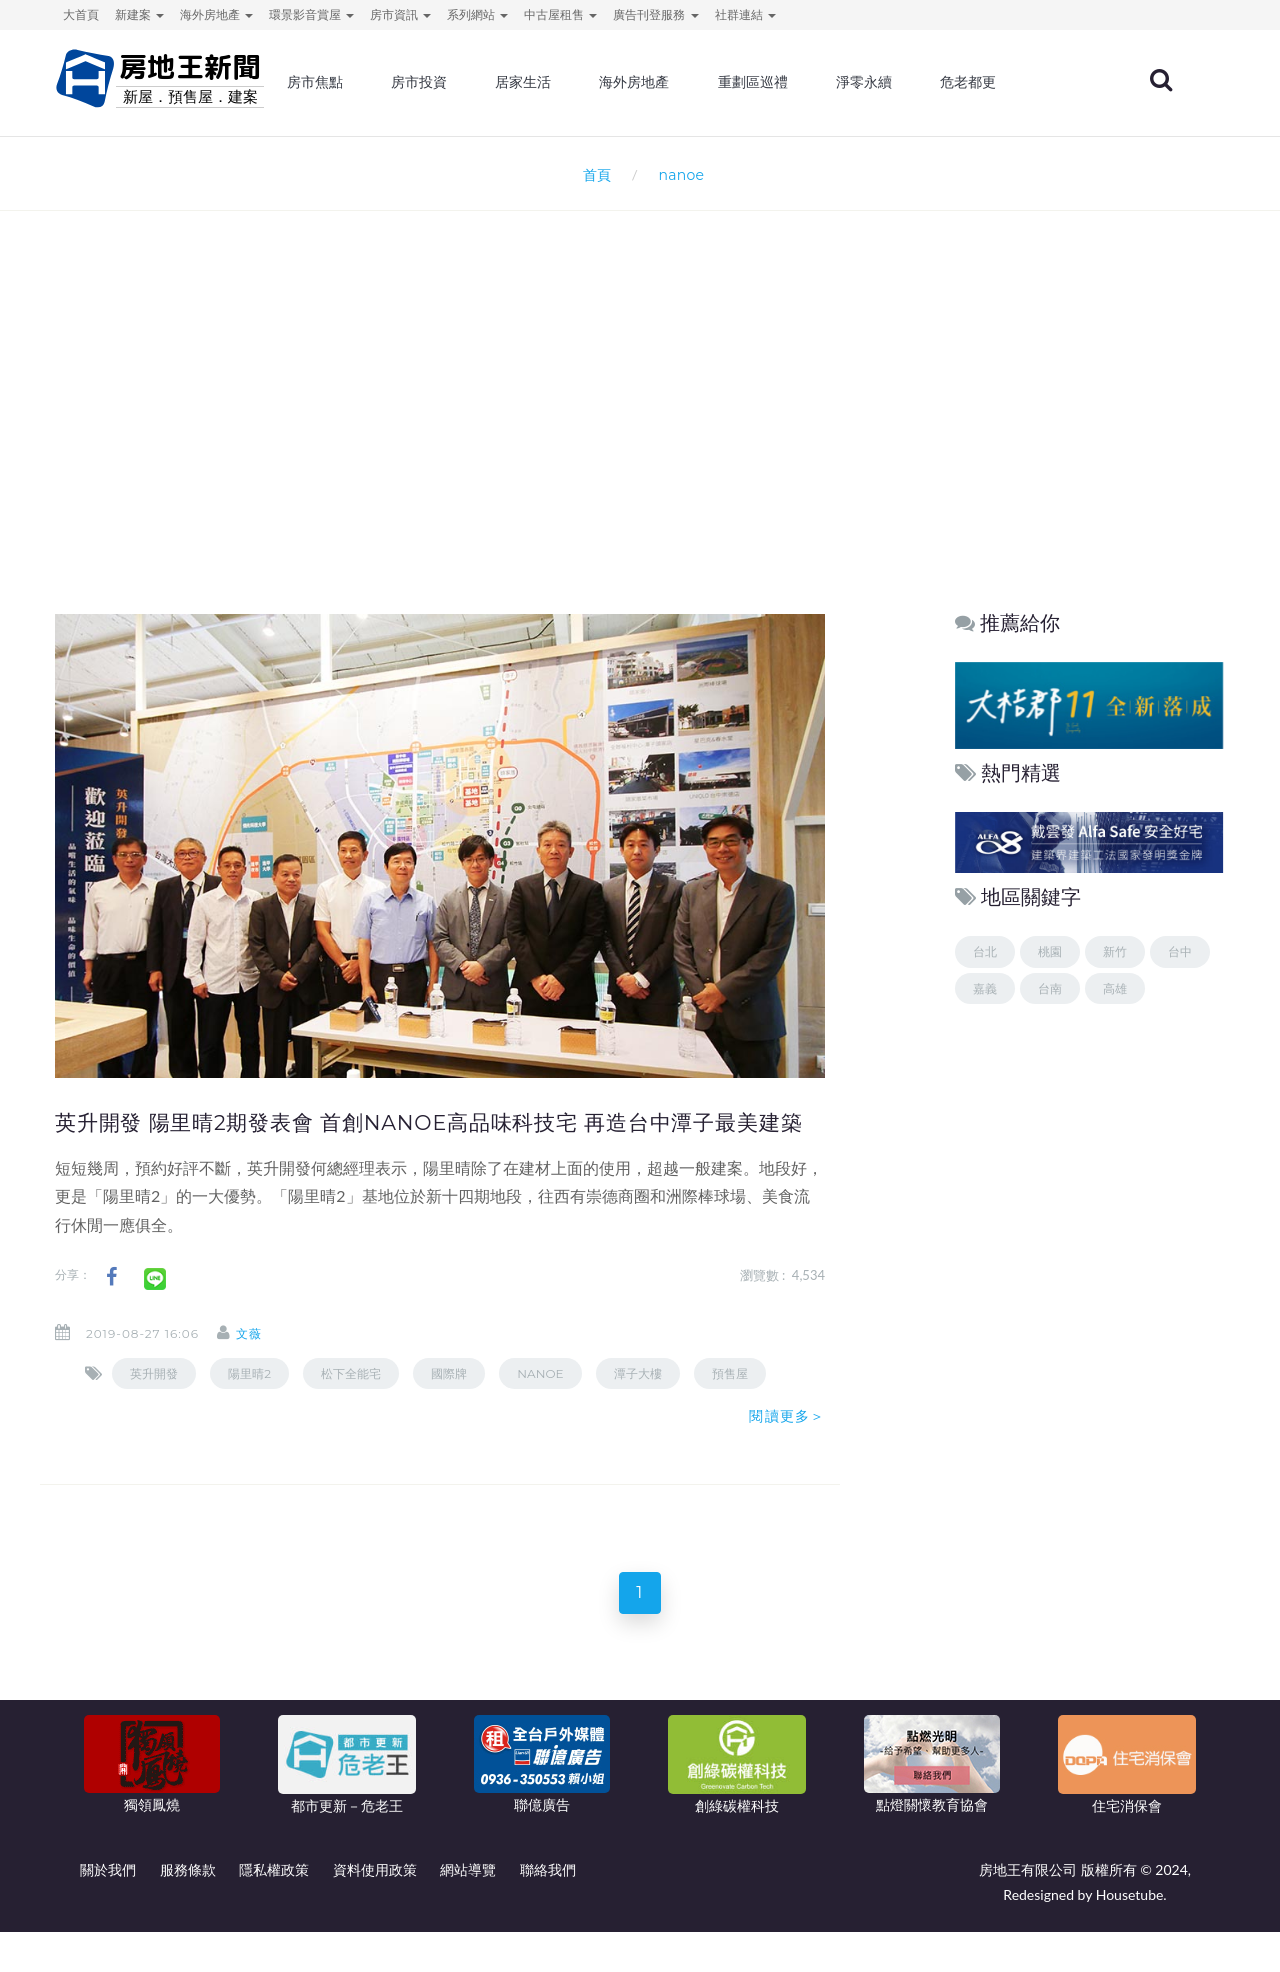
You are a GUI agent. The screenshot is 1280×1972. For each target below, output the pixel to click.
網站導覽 (468, 1909)
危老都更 (1014, 85)
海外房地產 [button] (216, 14)
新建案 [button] (139, 14)
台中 (1180, 951)
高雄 (1115, 988)
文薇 (265, 1366)
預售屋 (730, 1405)
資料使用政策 (375, 1909)
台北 (985, 951)
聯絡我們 (548, 1909)
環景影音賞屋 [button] (311, 14)
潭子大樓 (638, 1405)
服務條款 (188, 1909)
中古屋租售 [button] (560, 14)
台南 (1050, 988)
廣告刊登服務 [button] (655, 14)
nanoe (540, 1405)
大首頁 (81, 14)
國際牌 (449, 1405)
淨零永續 (913, 85)
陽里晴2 (249, 1405)
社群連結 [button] (745, 14)
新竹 (1115, 951)
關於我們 (108, 1909)
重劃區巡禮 (805, 85)
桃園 (1050, 951)
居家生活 (583, 85)
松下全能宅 (351, 1405)
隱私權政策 (274, 1909)
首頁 (593, 174)
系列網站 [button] (477, 14)
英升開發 (154, 1405)
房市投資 (482, 85)
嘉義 (985, 988)
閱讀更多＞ (787, 1449)
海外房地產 (691, 85)
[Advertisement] (640, 426)
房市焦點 (382, 85)
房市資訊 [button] (400, 14)
